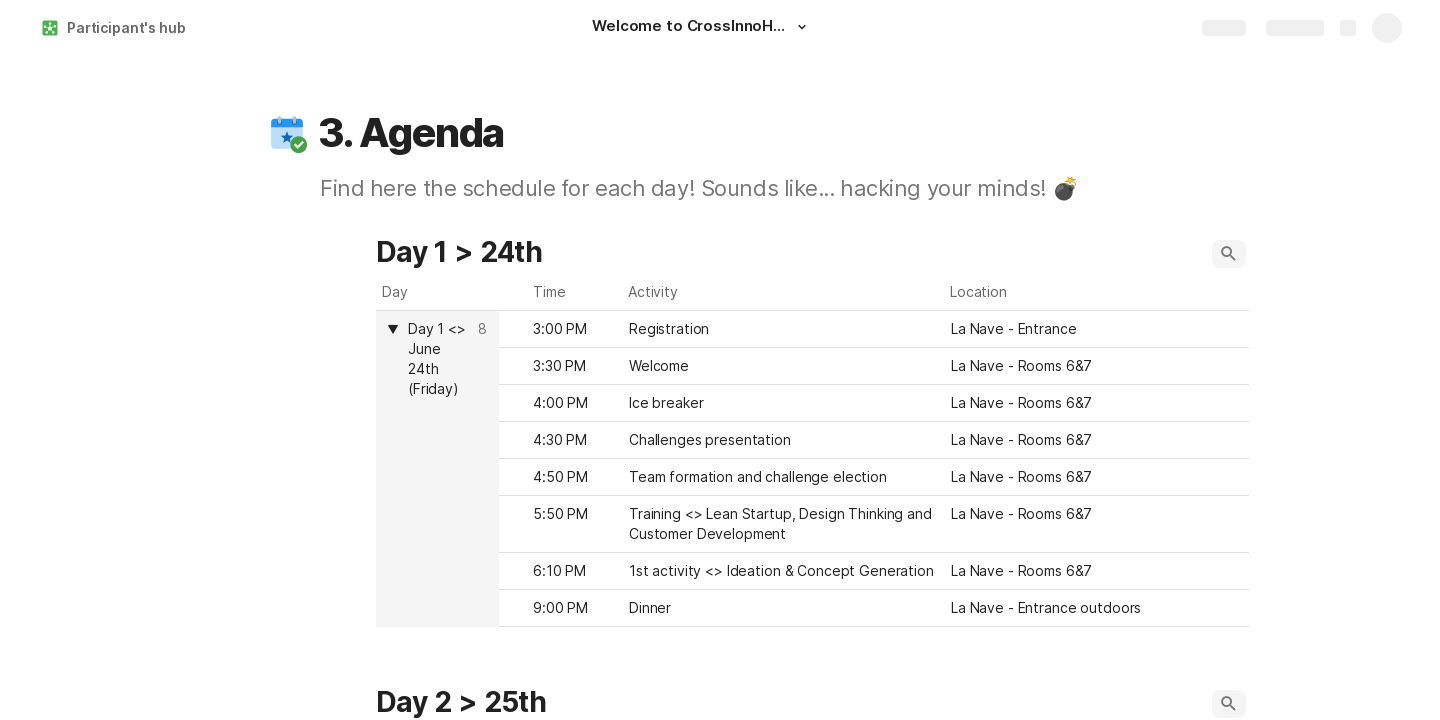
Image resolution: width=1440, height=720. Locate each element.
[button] (802, 27)
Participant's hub (126, 27)
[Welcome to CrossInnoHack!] (702, 28)
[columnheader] (437, 468)
